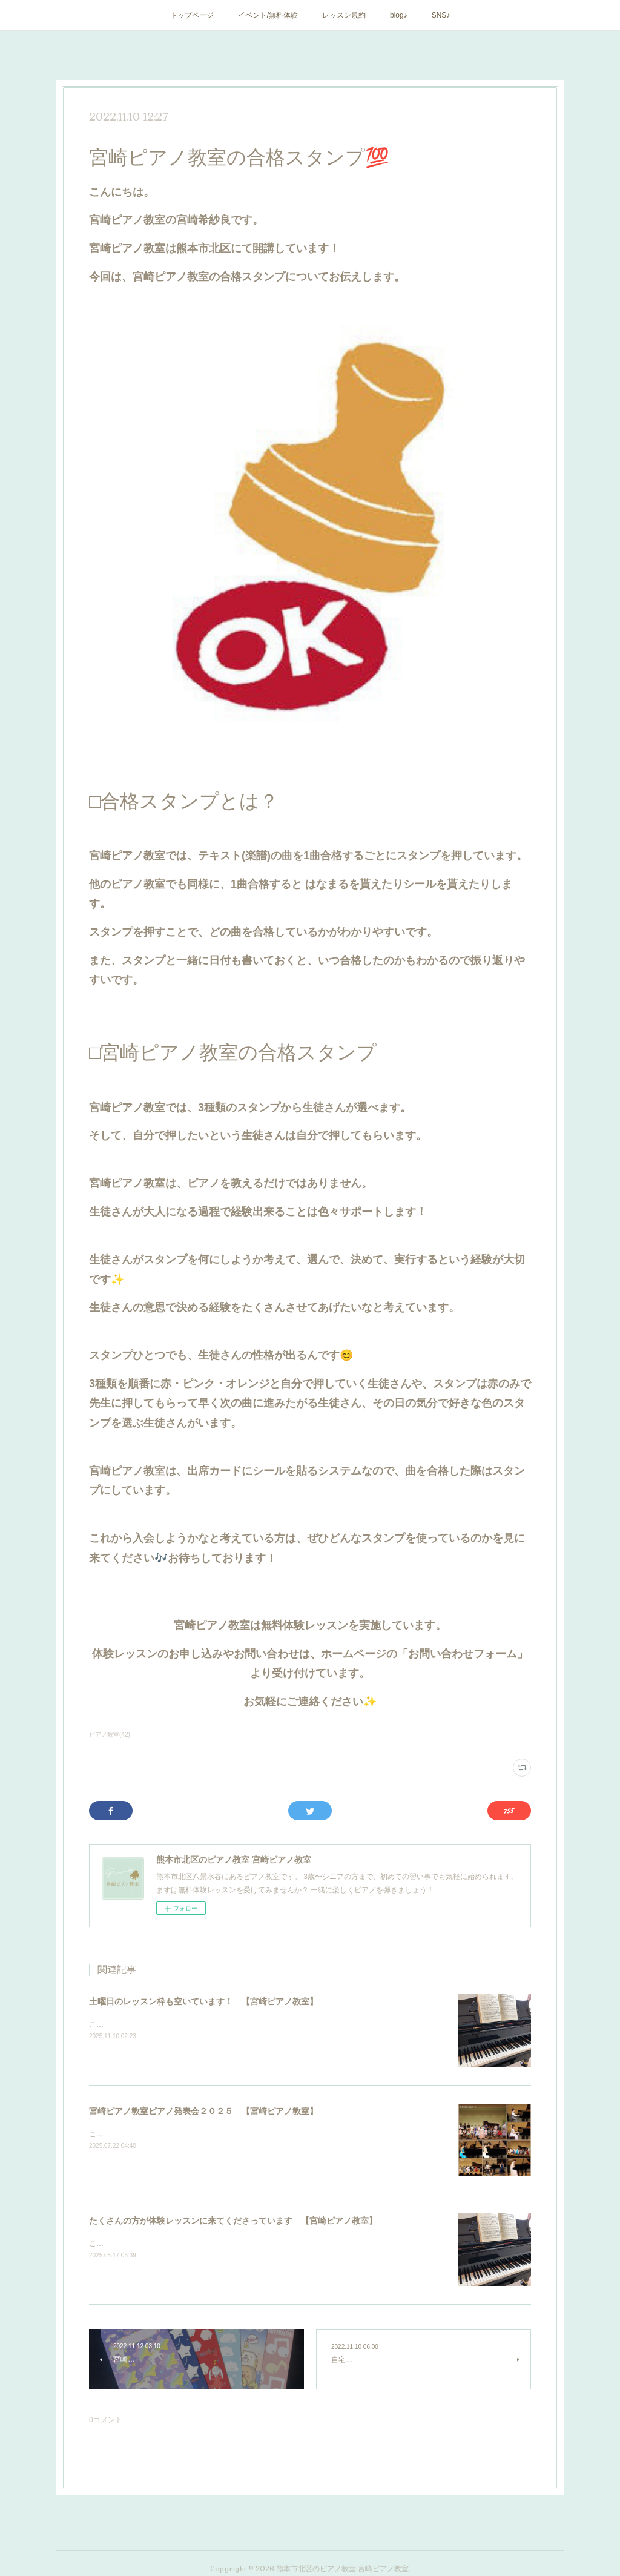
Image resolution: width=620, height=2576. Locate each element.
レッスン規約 (344, 15)
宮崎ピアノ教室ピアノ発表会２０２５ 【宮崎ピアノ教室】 (203, 2111)
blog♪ (398, 15)
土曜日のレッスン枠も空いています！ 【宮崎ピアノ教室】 (203, 2001)
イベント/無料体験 (268, 15)
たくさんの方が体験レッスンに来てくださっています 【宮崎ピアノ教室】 (233, 2220)
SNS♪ (441, 15)
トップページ (192, 15)
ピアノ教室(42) (109, 1734)
